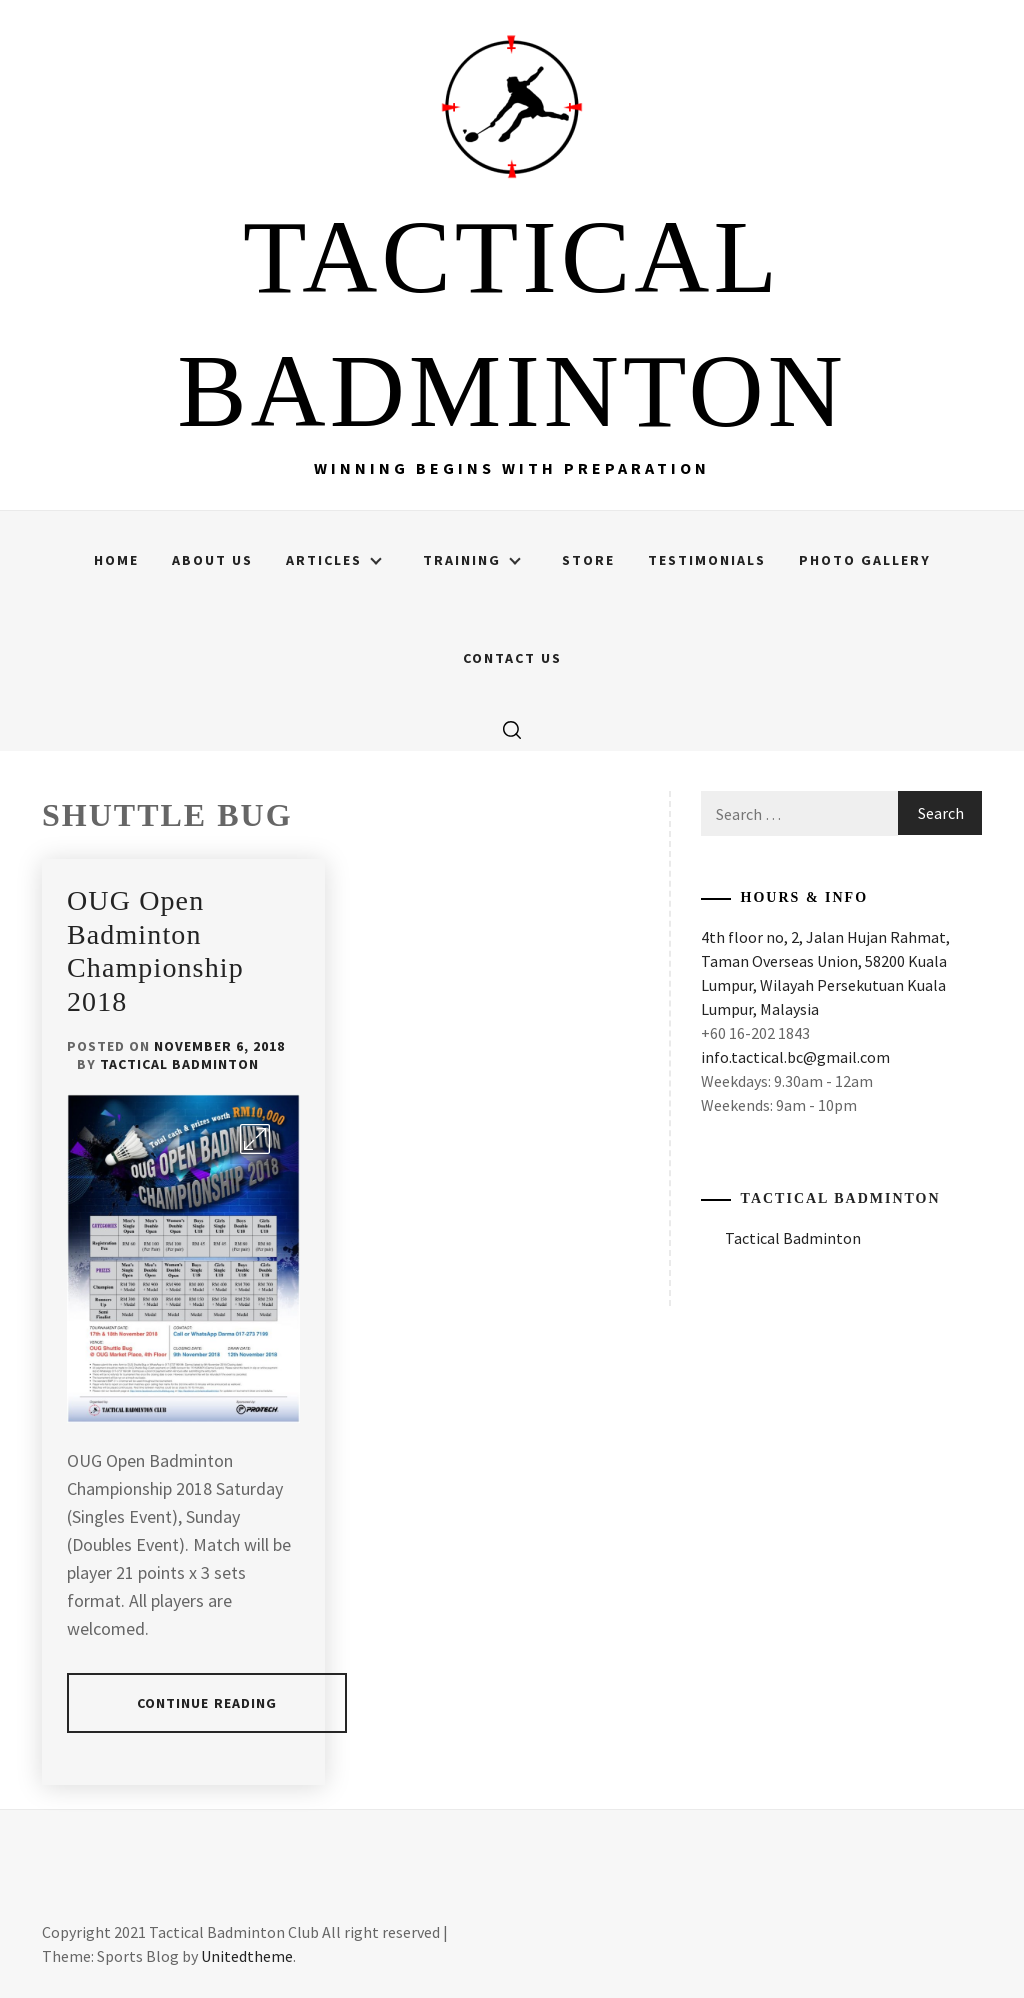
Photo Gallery (865, 560)
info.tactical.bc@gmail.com (795, 1057)
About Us (212, 560)
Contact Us (512, 658)
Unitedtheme (247, 1956)
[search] (512, 729)
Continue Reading (207, 1703)
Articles (334, 560)
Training (472, 560)
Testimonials (707, 560)
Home (116, 560)
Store (588, 560)
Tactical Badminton (179, 1064)
